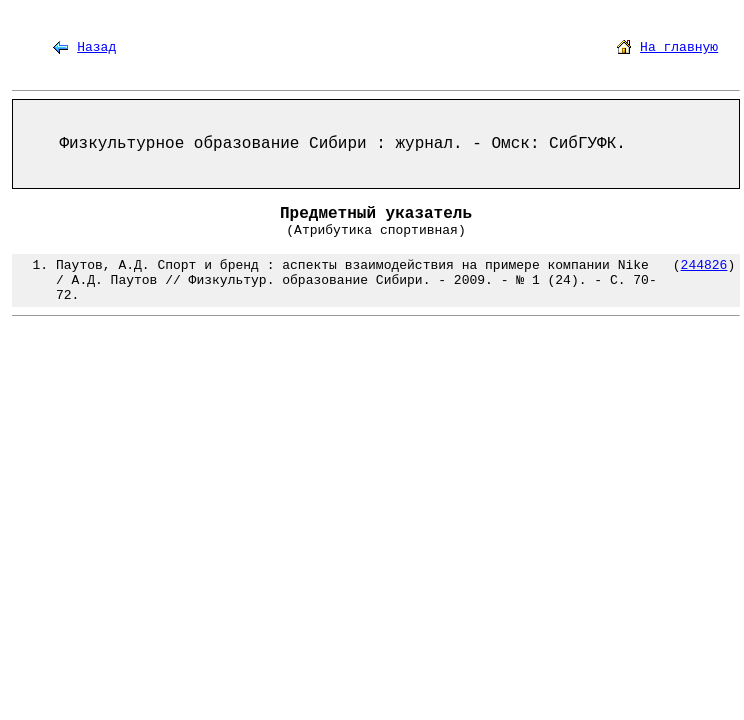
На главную (679, 47)
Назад (96, 47)
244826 (704, 265)
